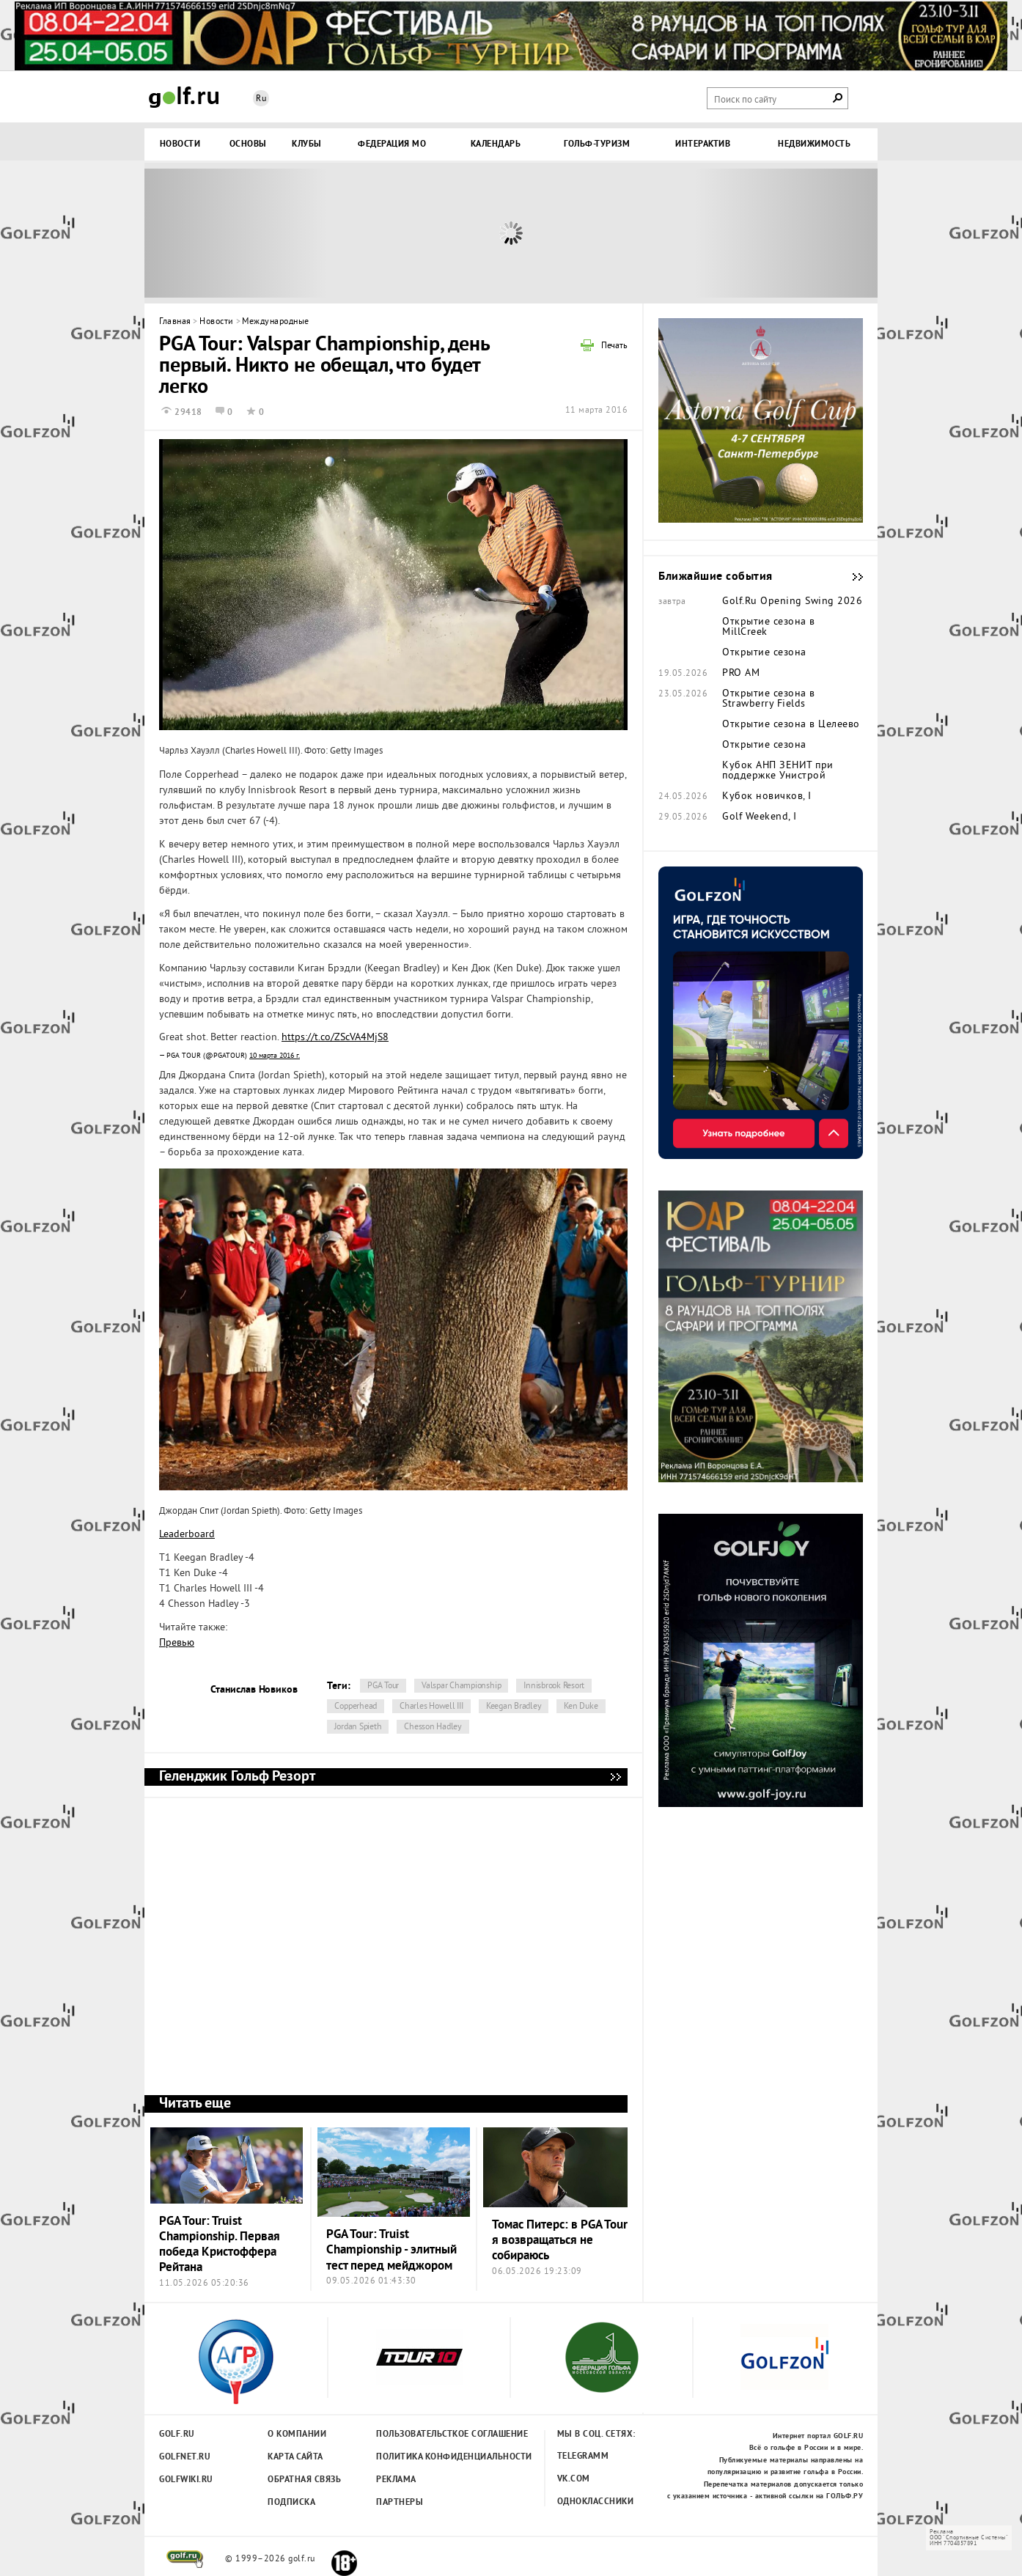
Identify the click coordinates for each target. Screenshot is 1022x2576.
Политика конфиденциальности (422, 2457)
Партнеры (399, 2502)
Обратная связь (304, 2480)
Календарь (496, 144)
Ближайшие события (850, 577)
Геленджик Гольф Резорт (615, 1777)
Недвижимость (814, 144)
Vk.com (573, 2479)
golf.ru (185, 2559)
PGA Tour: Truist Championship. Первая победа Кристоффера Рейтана (219, 2245)
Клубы (307, 144)
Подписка (291, 2502)
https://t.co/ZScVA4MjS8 (335, 1037)
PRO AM (741, 674)
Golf (184, 97)
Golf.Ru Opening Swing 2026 (792, 602)
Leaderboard (187, 1534)
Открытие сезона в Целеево (791, 725)
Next (786, 233)
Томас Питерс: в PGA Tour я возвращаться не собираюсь (560, 2241)
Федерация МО (392, 144)
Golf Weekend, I (759, 817)
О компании (297, 2434)
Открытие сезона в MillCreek (768, 627)
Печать (614, 346)
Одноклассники (595, 2502)
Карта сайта (295, 2457)
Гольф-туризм (597, 144)
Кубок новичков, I (767, 797)
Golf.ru (177, 2434)
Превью (176, 1643)
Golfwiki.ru (186, 2480)
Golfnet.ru (184, 2457)
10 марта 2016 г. (274, 1056)
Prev (236, 233)
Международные (275, 322)
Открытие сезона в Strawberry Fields (768, 699)
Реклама (396, 2480)
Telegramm (583, 2456)
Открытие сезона (764, 653)
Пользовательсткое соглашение (422, 2434)
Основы (248, 144)
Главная (175, 322)
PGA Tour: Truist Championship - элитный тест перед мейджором (391, 2250)
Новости (180, 144)
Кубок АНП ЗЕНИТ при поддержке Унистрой (778, 771)
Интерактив (702, 144)
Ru (261, 99)
